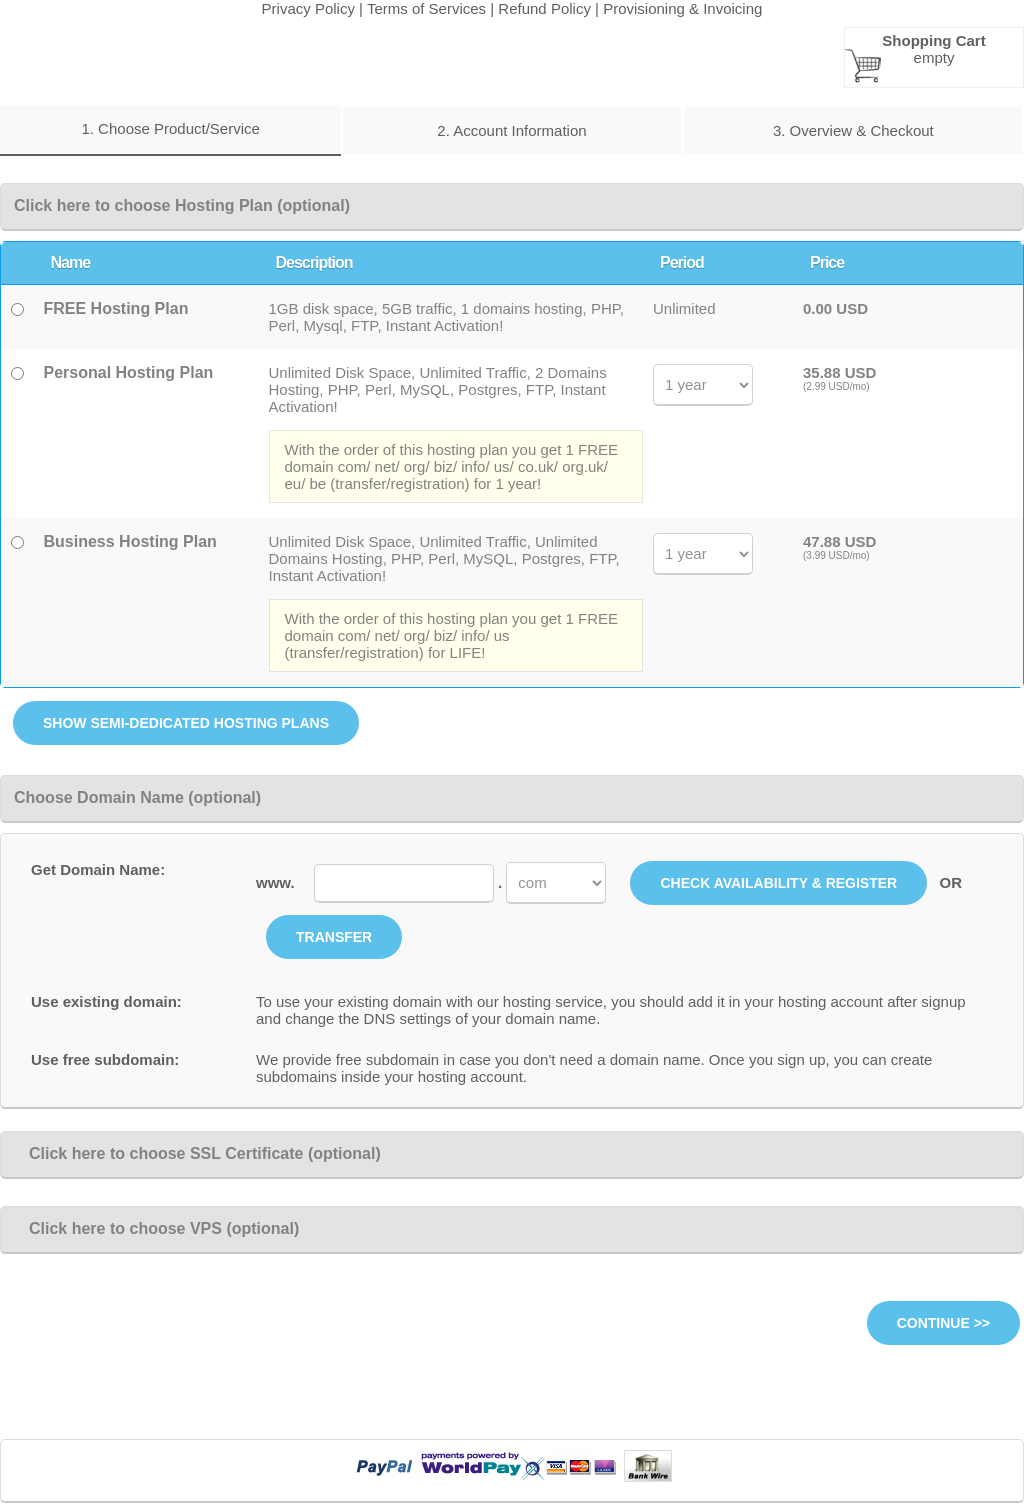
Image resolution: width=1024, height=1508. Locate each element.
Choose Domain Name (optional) (137, 797)
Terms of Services (426, 8)
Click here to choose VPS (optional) (156, 1228)
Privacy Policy (308, 8)
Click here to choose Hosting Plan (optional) (182, 205)
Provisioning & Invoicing (682, 8)
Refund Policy (544, 8)
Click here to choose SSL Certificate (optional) (197, 1153)
